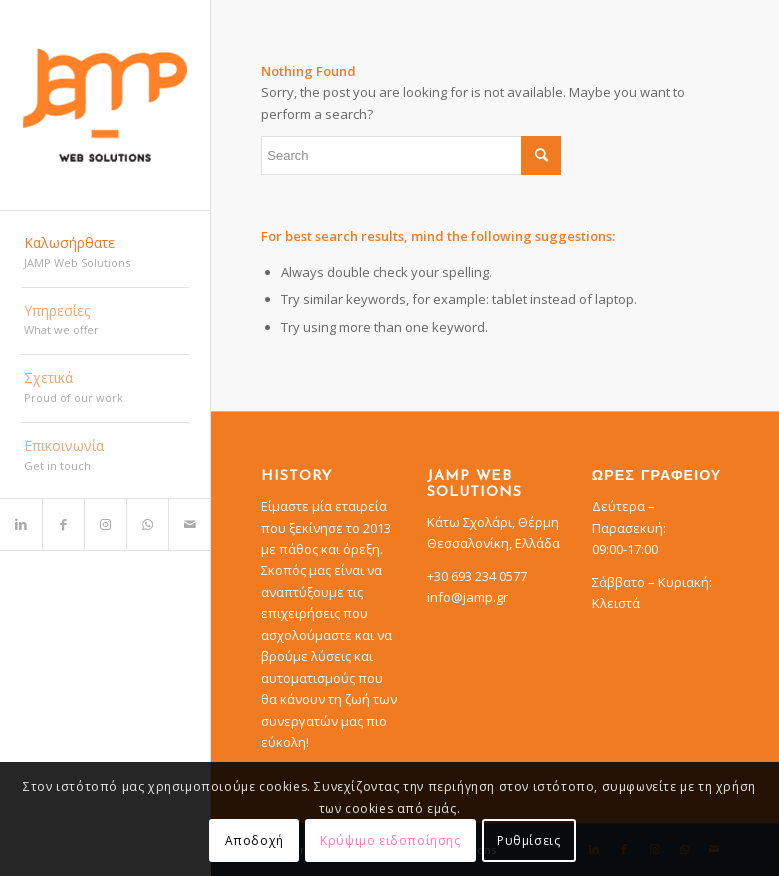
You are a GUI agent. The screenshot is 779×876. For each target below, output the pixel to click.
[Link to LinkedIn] (21, 524)
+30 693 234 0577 (477, 576)
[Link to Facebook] (63, 524)
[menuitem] (105, 254)
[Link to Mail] (189, 524)
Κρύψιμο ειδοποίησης (390, 840)
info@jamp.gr (467, 597)
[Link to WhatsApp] (147, 524)
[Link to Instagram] (105, 524)
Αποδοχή (254, 840)
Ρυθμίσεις (528, 840)
